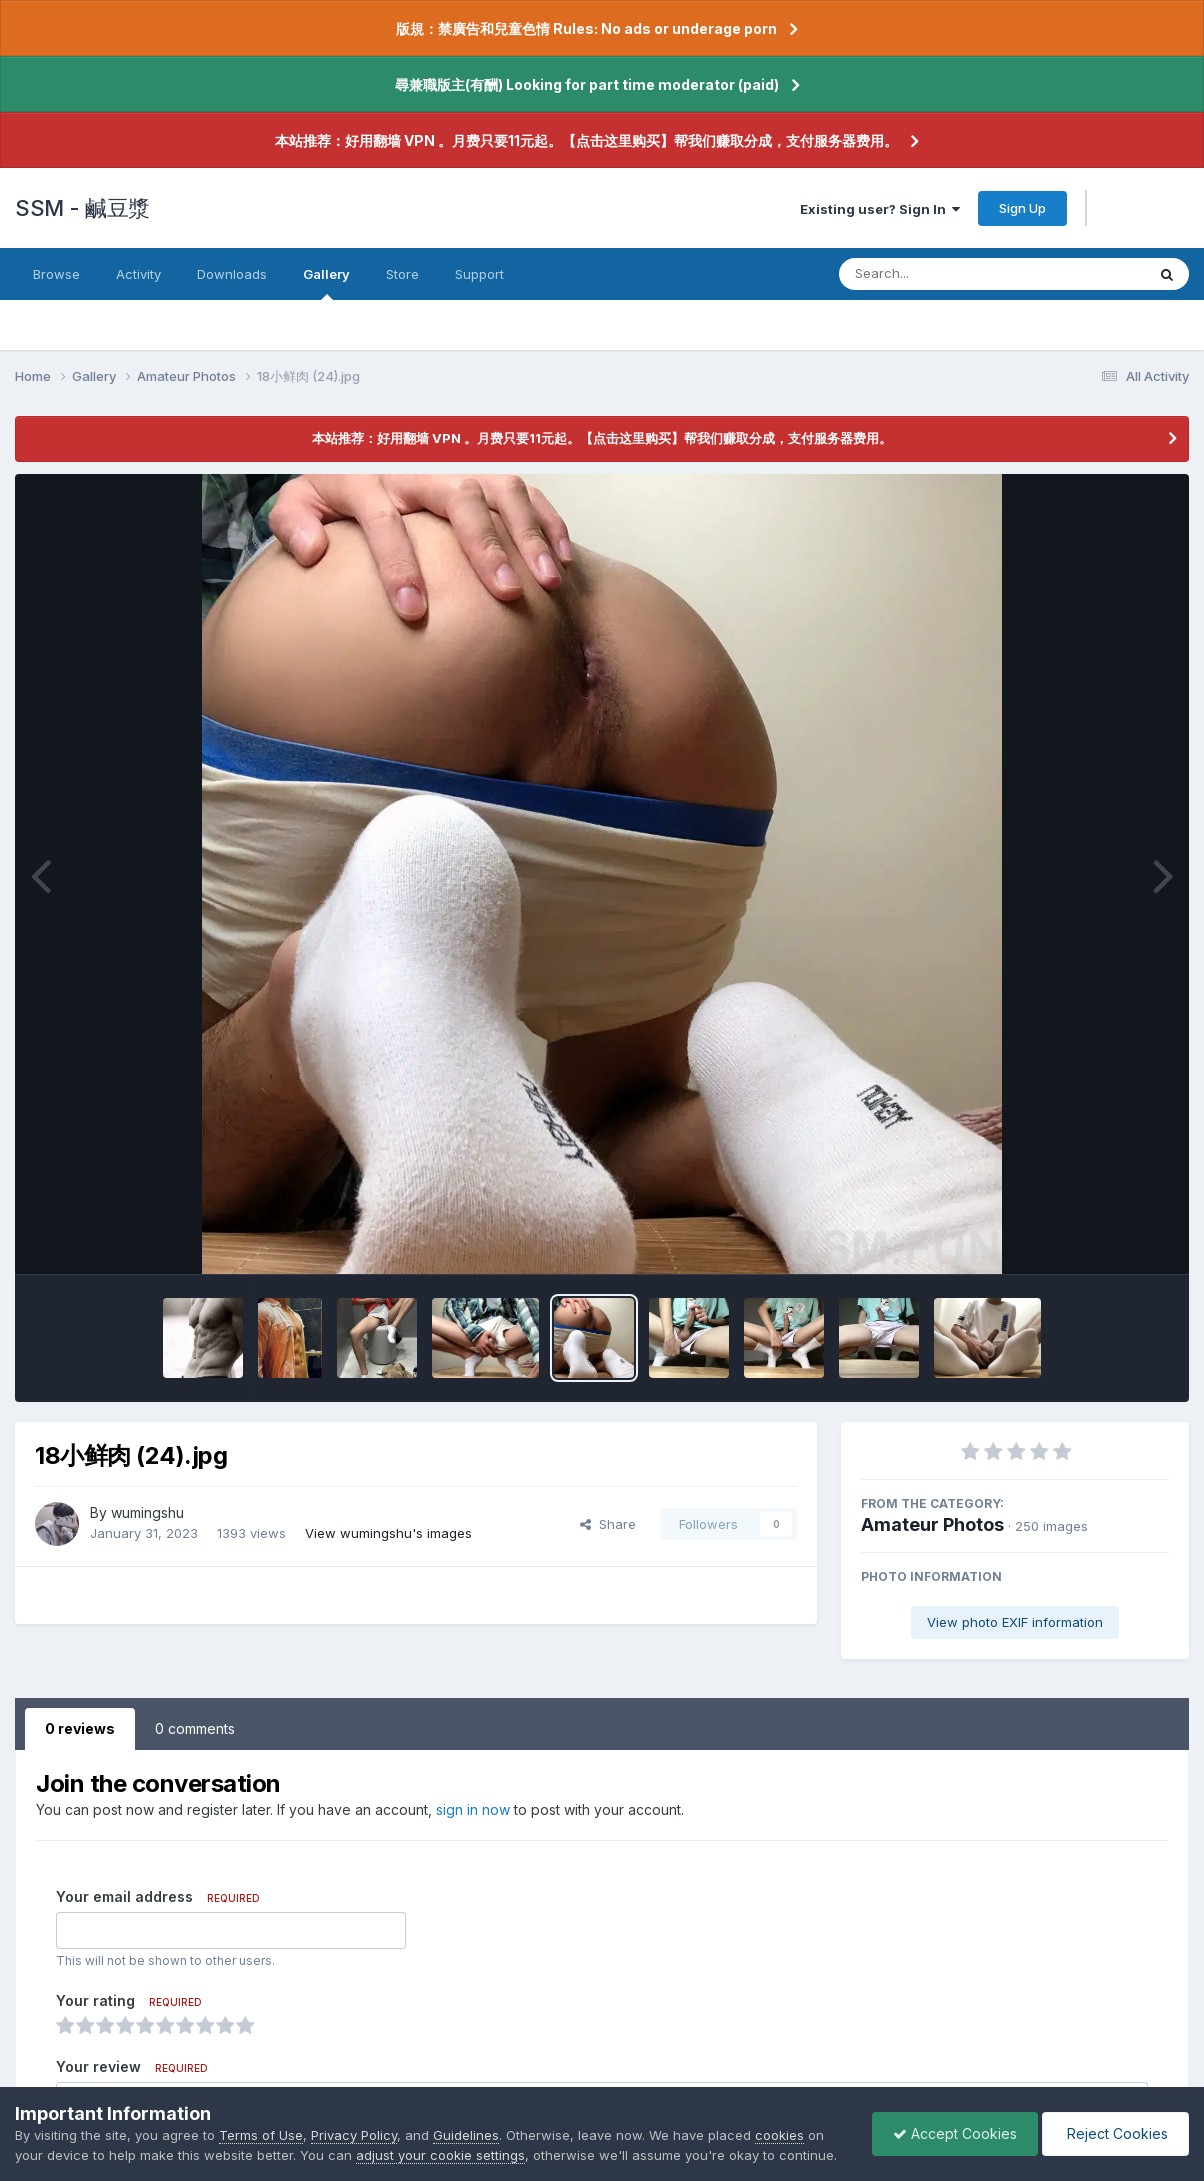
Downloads (232, 274)
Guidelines (466, 2135)
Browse (56, 274)
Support (479, 274)
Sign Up (1022, 208)
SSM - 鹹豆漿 (82, 208)
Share (608, 1524)
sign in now (473, 1809)
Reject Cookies (1115, 2133)
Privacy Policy (354, 2135)
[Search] (937, 274)
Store (402, 274)
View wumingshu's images (388, 1533)
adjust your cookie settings (440, 2155)
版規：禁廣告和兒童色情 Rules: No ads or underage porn (586, 28)
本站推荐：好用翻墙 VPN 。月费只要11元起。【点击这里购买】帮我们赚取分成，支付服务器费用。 (586, 140)
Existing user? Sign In (880, 209)
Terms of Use (261, 2135)
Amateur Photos (932, 1524)
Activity (138, 274)
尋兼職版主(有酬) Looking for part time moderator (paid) (587, 84)
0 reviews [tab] (80, 1728)
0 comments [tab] (195, 1728)
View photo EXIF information (1015, 1622)
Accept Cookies (955, 2133)
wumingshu (147, 1512)
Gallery (326, 283)
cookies (779, 2135)
